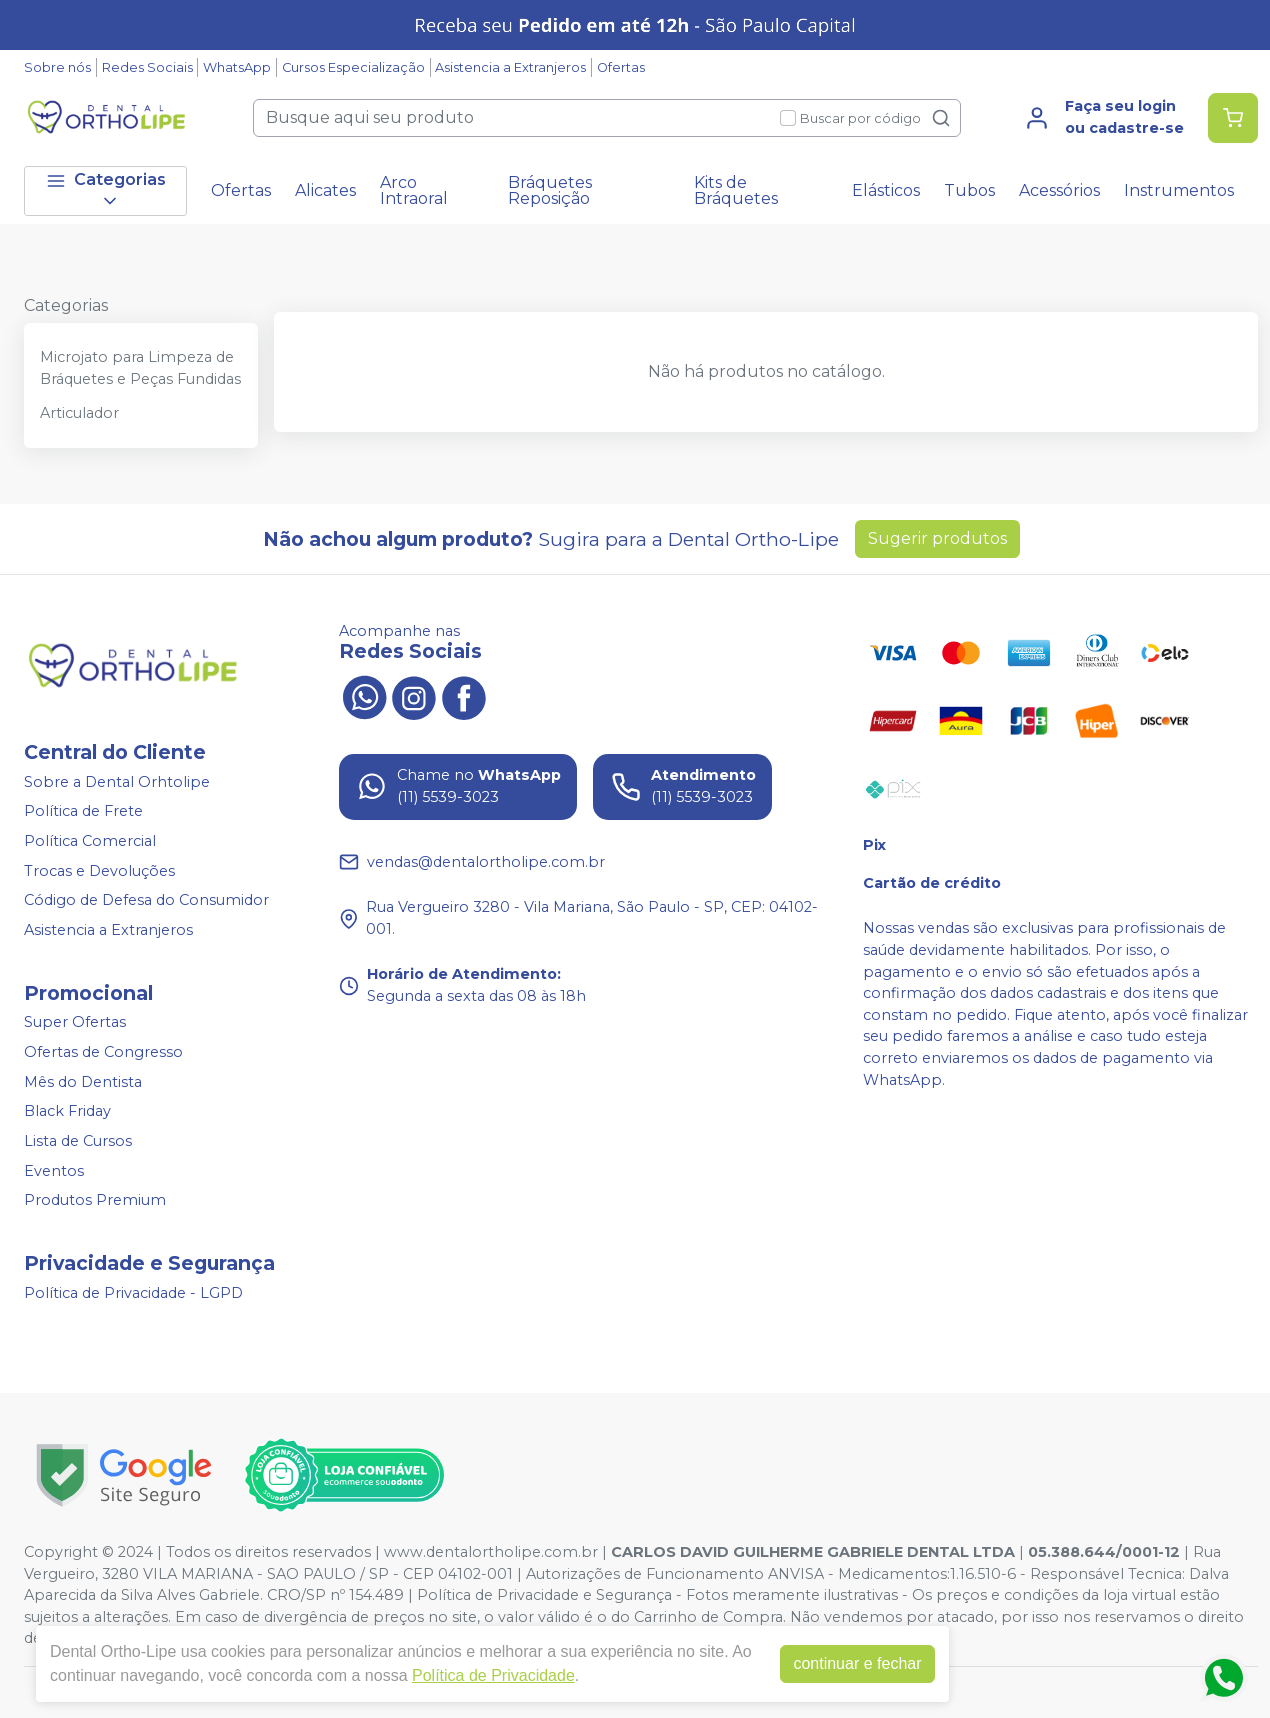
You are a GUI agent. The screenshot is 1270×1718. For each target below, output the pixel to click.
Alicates (325, 190)
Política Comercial (90, 841)
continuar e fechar (853, 1663)
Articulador (79, 413)
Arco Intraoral (414, 190)
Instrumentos (1179, 190)
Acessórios (1059, 190)
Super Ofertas (75, 1023)
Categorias (106, 190)
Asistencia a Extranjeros (510, 67)
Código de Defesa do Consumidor (146, 900)
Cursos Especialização (353, 67)
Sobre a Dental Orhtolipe (117, 782)
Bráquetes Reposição (550, 190)
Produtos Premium (95, 1200)
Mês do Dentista (83, 1082)
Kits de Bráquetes (736, 190)
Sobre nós (57, 67)
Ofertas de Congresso (103, 1052)
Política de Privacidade (489, 1675)
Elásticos (886, 190)
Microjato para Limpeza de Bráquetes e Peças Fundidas (140, 368)
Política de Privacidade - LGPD (133, 1293)
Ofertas (621, 67)
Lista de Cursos (78, 1141)
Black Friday (67, 1112)
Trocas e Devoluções (99, 871)
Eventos (54, 1171)
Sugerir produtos (937, 538)
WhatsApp (237, 67)
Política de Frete (83, 812)
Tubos (969, 190)
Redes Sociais (147, 67)
